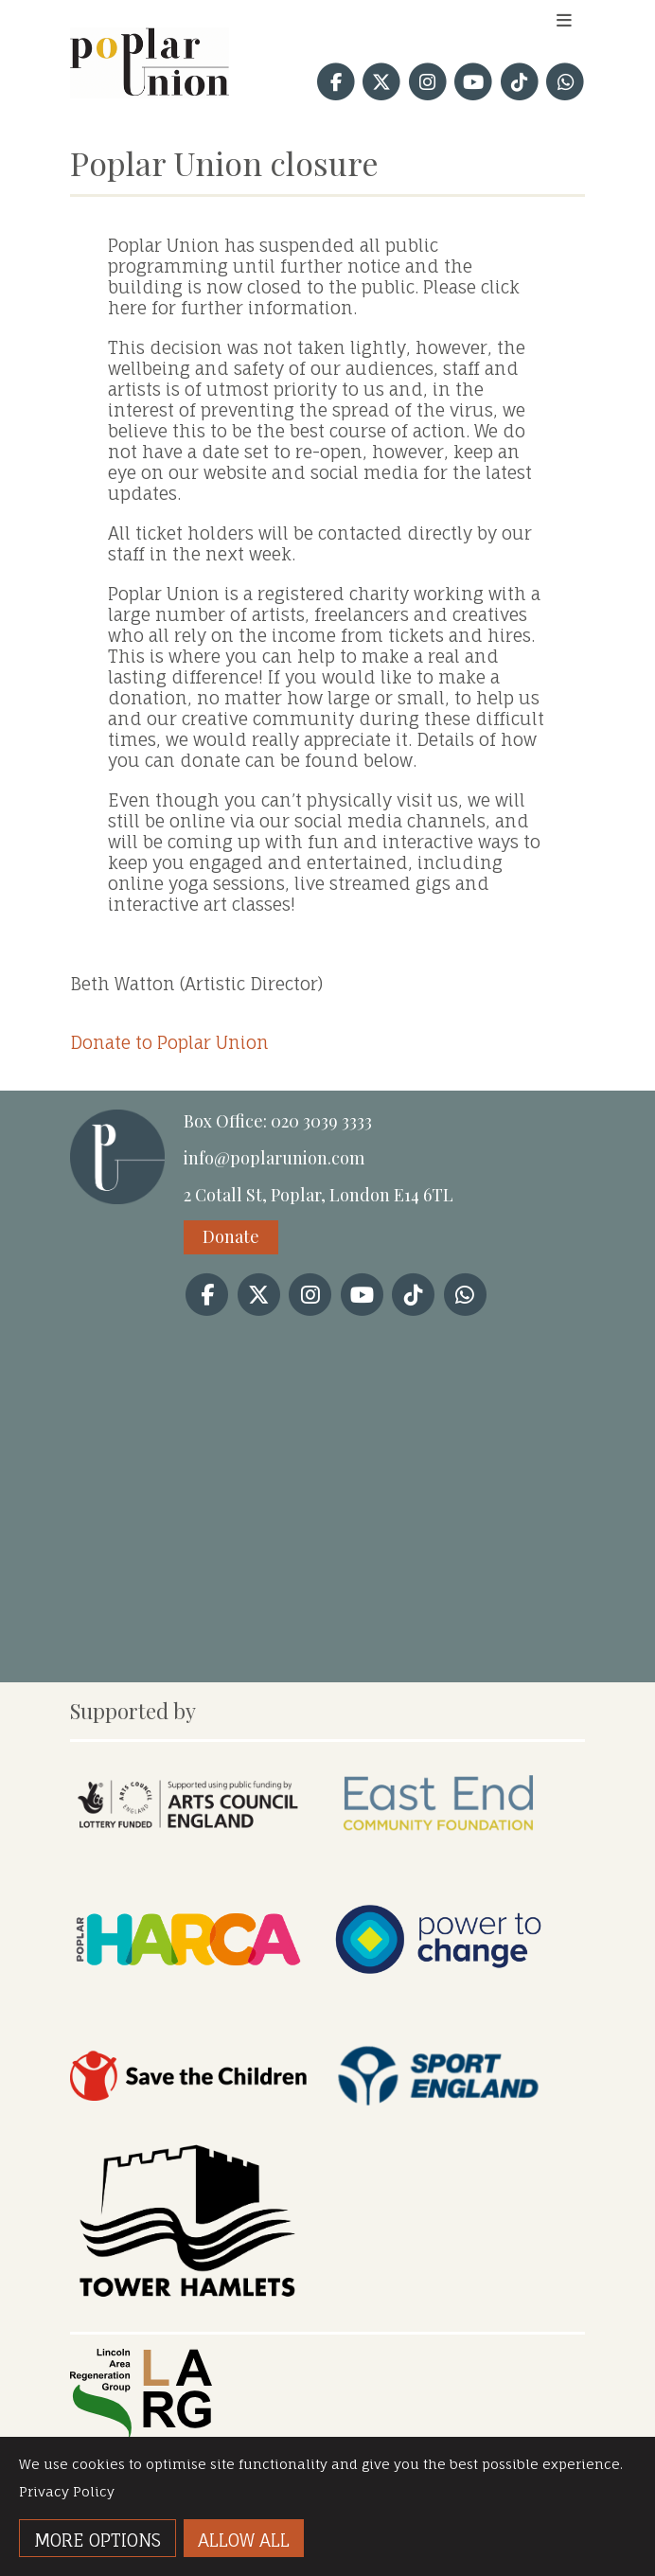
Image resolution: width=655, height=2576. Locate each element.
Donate (231, 1236)
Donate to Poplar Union (169, 1042)
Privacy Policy (67, 2491)
